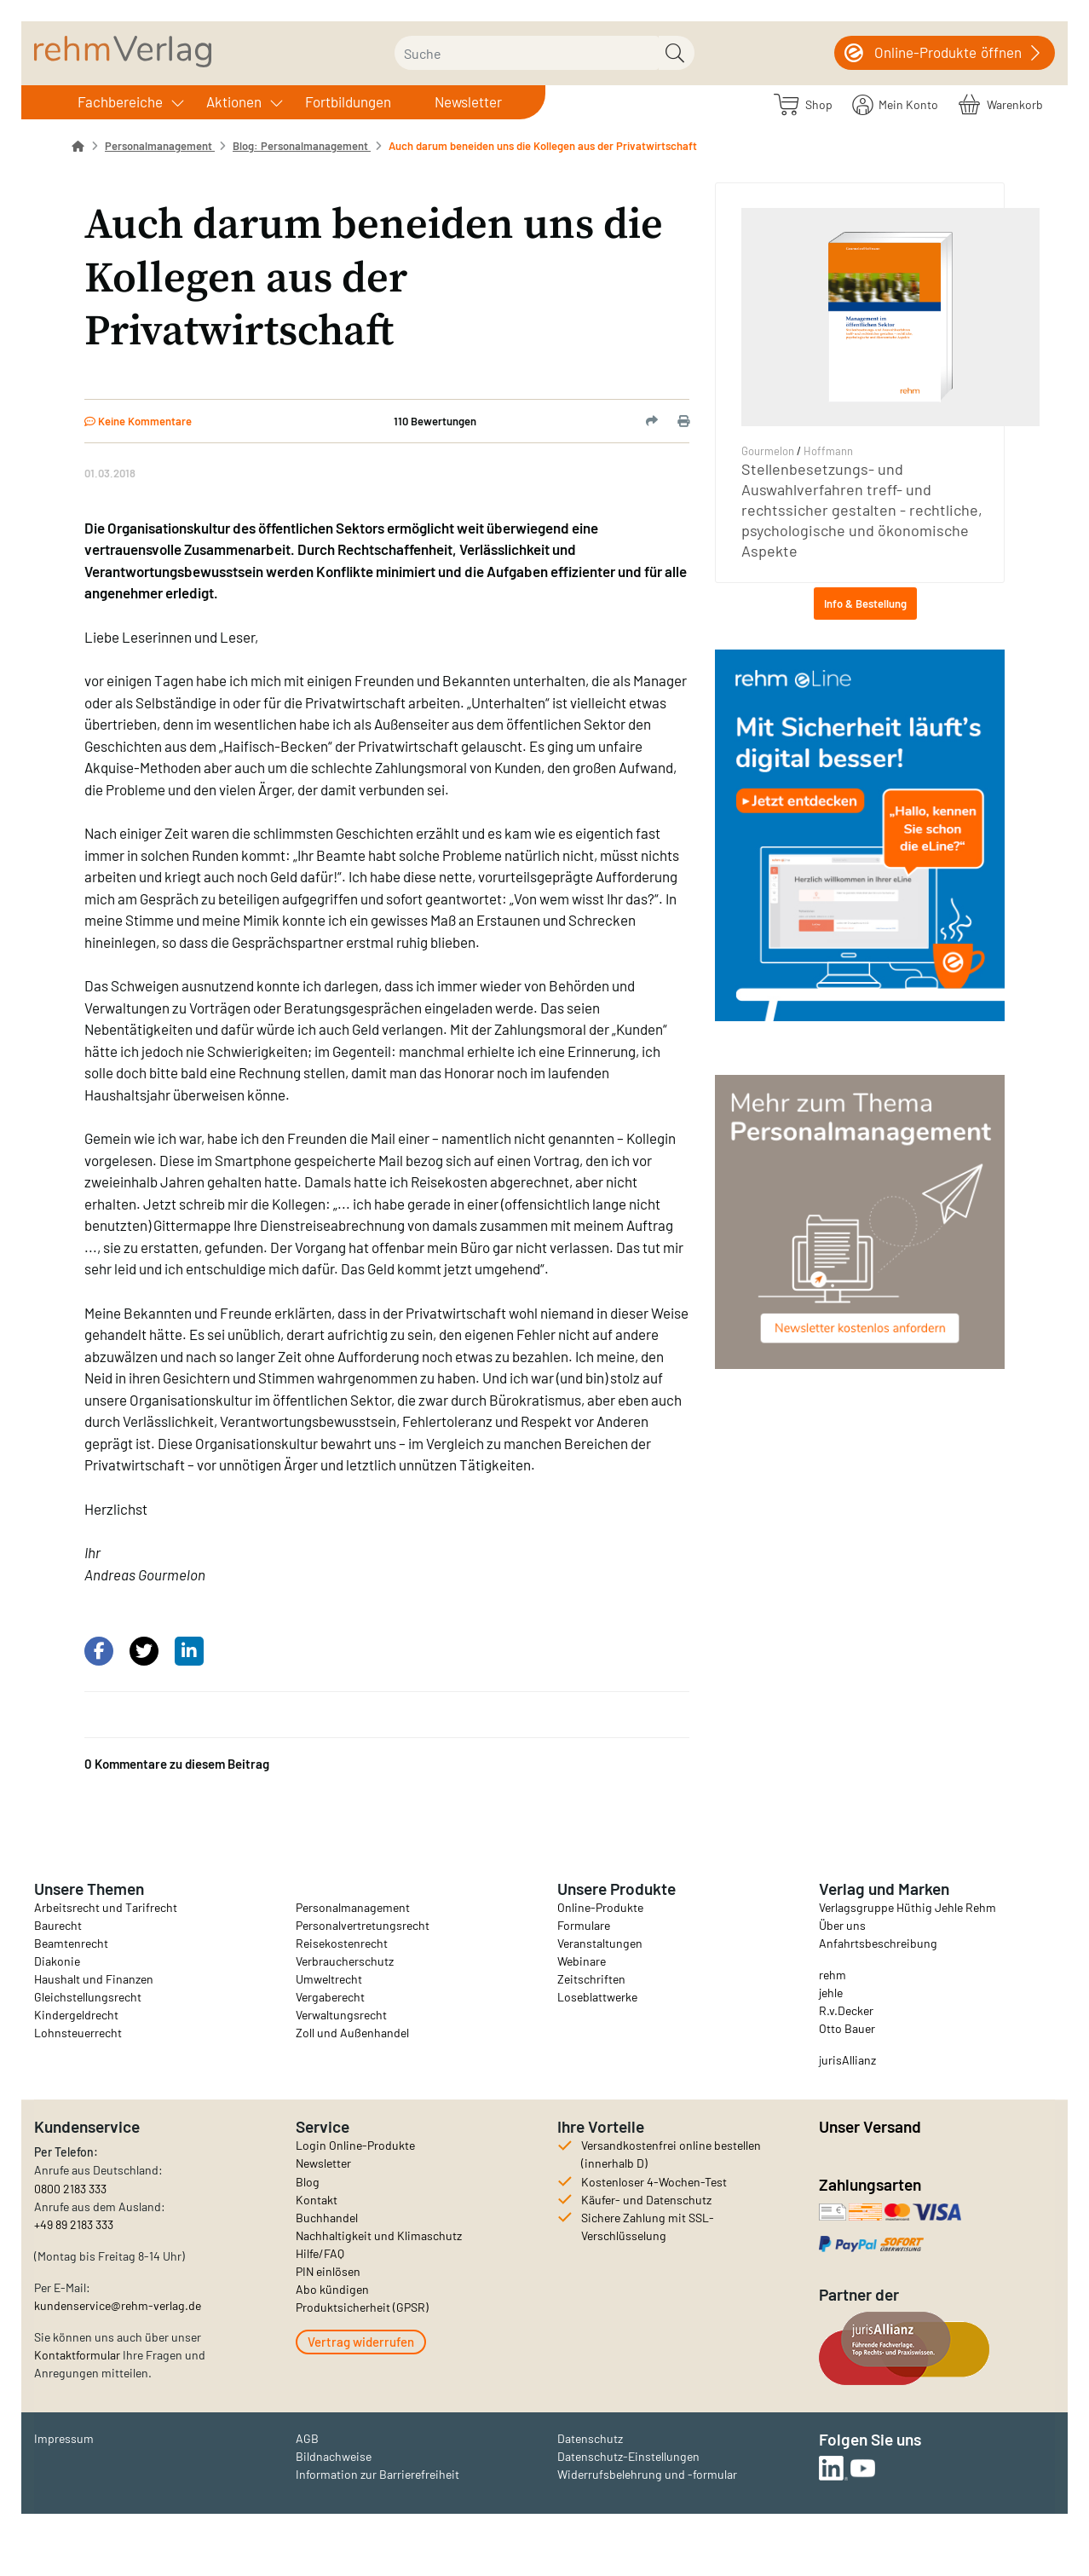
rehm (832, 1974)
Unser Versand (870, 2126)
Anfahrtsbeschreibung (878, 1943)
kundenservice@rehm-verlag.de (117, 2305)
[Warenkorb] (1001, 103)
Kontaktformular (77, 2355)
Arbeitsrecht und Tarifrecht (105, 1907)
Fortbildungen (348, 101)
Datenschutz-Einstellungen (628, 2456)
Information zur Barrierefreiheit (377, 2474)
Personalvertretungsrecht (362, 1925)
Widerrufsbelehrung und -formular (647, 2474)
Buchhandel (327, 2217)
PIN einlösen (328, 2271)
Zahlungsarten (872, 2184)
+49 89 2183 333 (73, 2224)
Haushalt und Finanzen (93, 1979)
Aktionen (234, 101)
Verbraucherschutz (345, 1961)
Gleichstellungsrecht (87, 1997)
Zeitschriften (591, 1979)
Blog (308, 2182)
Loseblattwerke (597, 1997)
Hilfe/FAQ (320, 2253)
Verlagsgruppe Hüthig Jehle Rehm (907, 1907)
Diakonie (57, 1961)
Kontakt (316, 2199)
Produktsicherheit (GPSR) (362, 2307)
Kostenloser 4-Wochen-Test (654, 2182)
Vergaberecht (330, 1997)
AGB (307, 2438)
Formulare (583, 1925)
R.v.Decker (846, 2010)
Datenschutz (590, 2438)
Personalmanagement (353, 1907)
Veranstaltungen (599, 1943)
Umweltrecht (329, 1979)
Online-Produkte (600, 1907)
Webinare (581, 1961)
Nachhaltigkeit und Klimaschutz (379, 2235)
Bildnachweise (334, 2456)
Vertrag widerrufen (361, 2341)
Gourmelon (767, 451)
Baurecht (58, 1925)
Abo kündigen (332, 2289)
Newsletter (468, 101)
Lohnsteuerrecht (78, 2032)
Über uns (842, 1925)
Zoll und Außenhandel (352, 2032)
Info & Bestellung (865, 603)
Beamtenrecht (71, 1943)
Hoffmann (828, 451)
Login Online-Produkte (355, 2145)
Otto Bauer (847, 2028)
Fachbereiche (120, 101)
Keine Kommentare (138, 421)
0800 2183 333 (70, 2188)
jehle (831, 1992)
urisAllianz (848, 2060)
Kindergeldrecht (76, 2014)
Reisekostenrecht (342, 1943)
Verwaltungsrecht (341, 2014)
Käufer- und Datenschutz (646, 2199)
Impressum (64, 2438)
